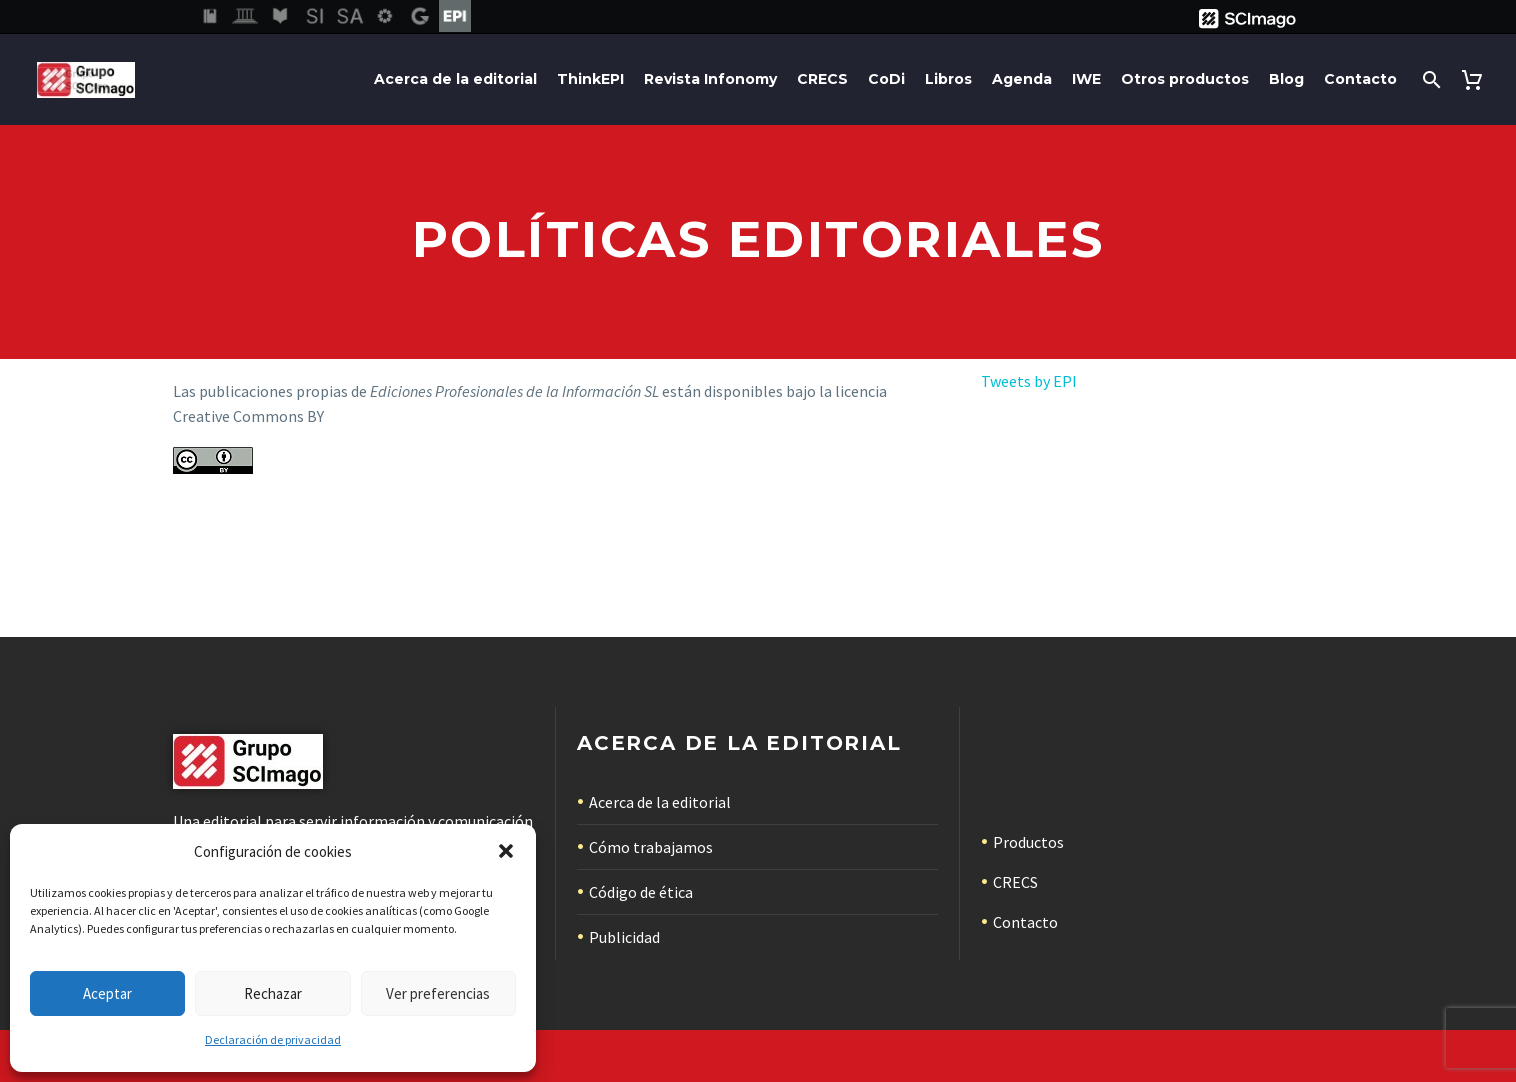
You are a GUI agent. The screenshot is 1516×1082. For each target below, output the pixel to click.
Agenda (1022, 79)
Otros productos (1185, 79)
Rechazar (273, 993)
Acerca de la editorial (455, 79)
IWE (1086, 79)
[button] (506, 851)
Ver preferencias (438, 993)
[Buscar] (1429, 79)
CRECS (822, 79)
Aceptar (107, 993)
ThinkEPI (590, 79)
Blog (1286, 79)
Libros (948, 79)
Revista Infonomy (710, 79)
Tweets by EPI (1029, 381)
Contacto (1360, 79)
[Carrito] (1475, 79)
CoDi (886, 79)
